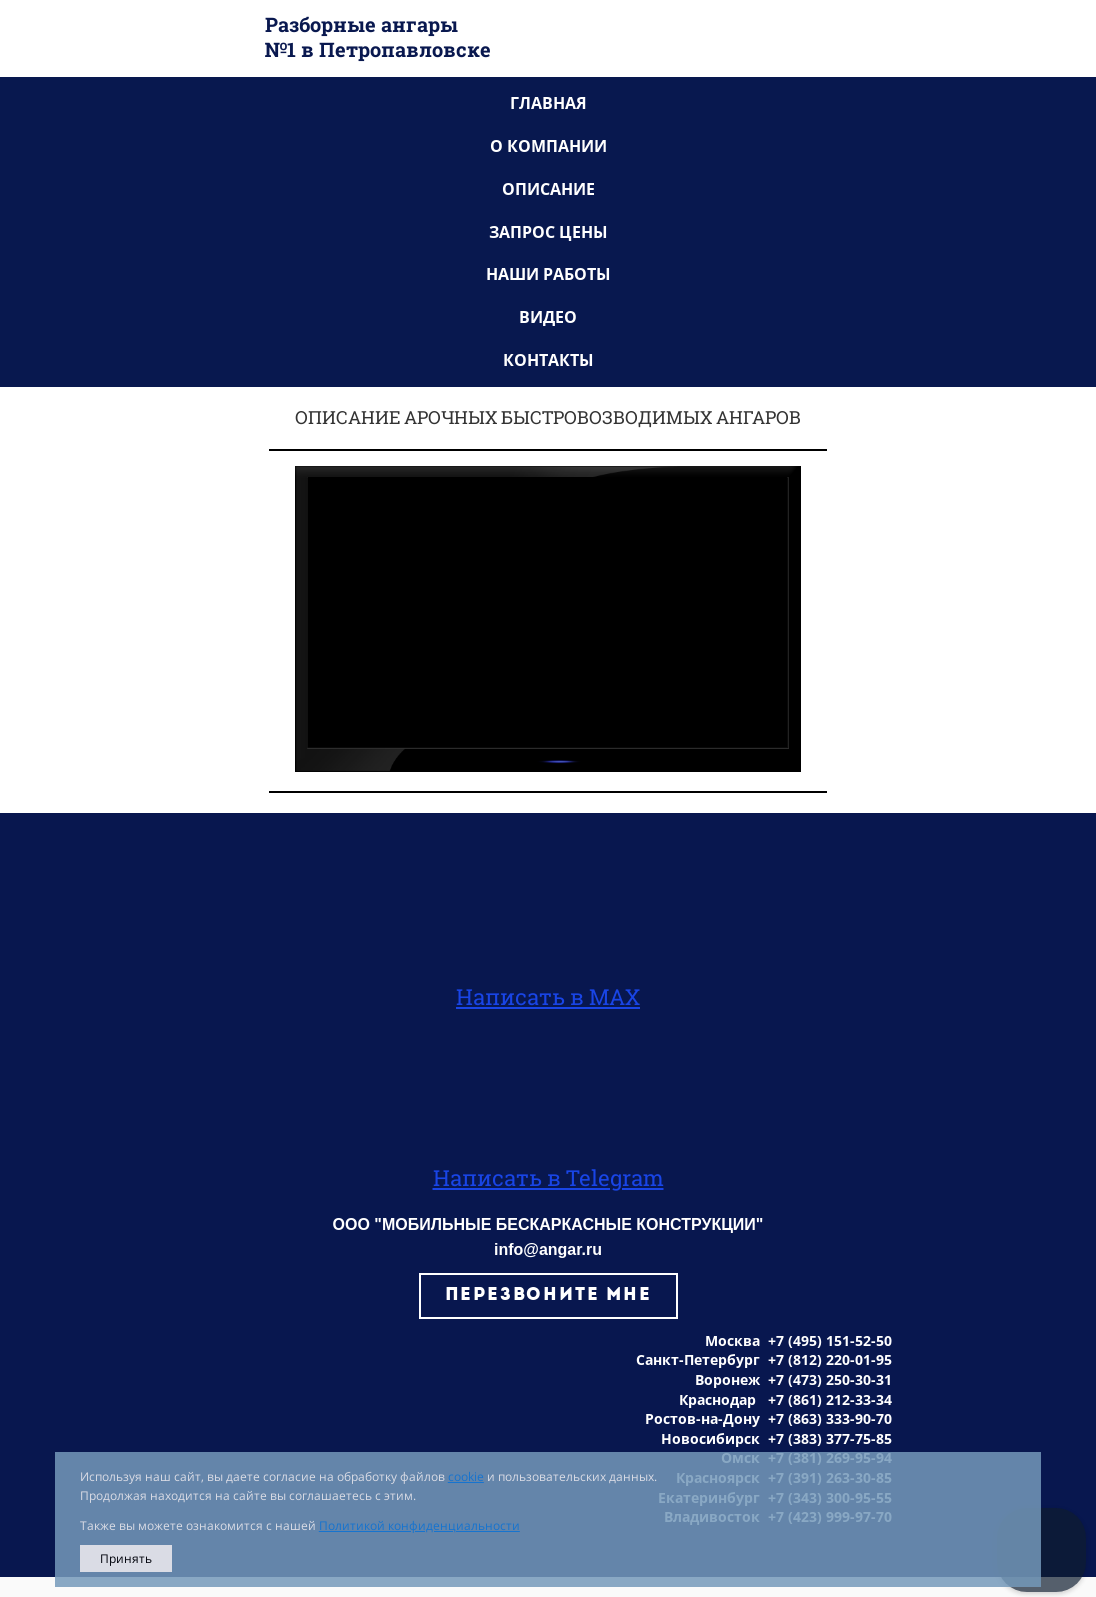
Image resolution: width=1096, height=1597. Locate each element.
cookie (466, 1476)
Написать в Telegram (548, 1177)
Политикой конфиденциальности (419, 1525)
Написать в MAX (548, 996)
